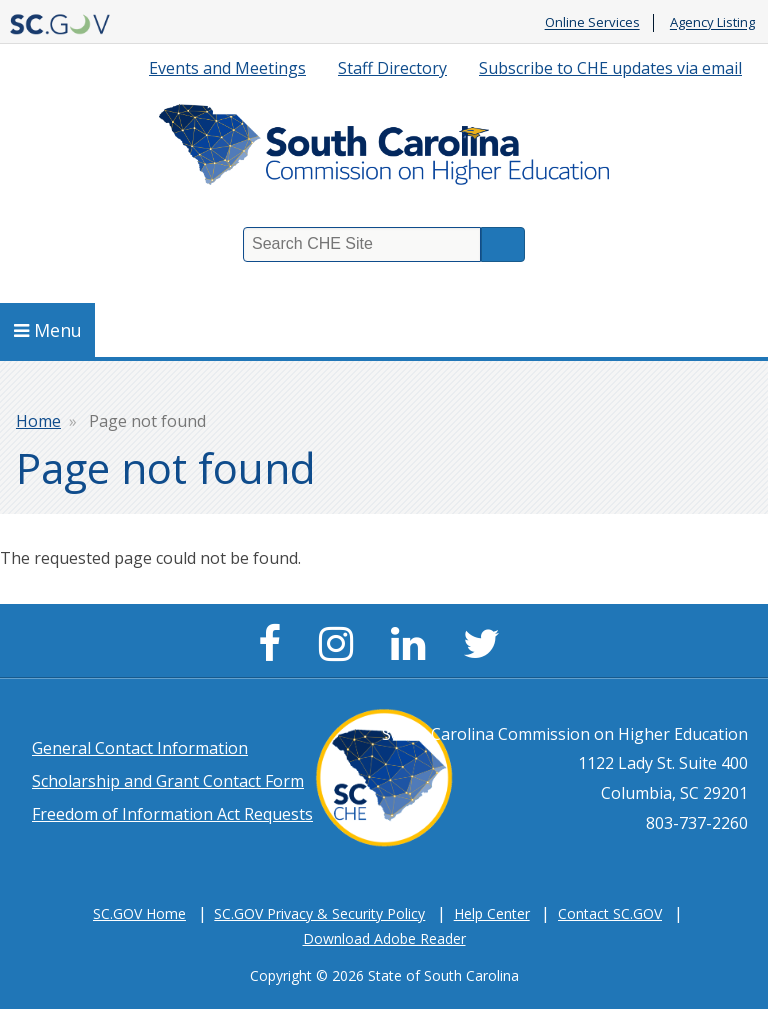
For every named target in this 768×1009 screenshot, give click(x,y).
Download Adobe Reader (384, 938)
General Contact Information (140, 748)
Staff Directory (392, 68)
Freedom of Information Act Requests (172, 814)
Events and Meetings (227, 68)
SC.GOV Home (139, 913)
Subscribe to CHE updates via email (610, 68)
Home (38, 421)
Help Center (492, 913)
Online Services (592, 23)
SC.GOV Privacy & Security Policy (319, 913)
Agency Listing (712, 23)
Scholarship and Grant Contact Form (168, 781)
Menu (48, 330)
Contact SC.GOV (610, 913)
